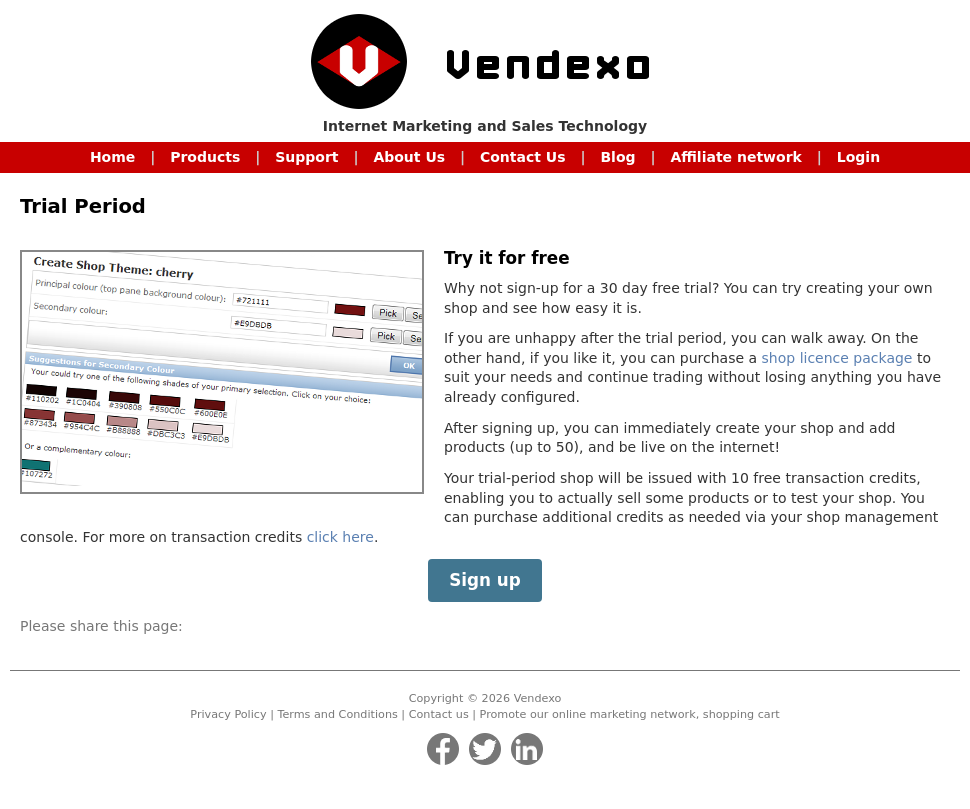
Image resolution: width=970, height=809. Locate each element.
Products (205, 157)
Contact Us (523, 157)
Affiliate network (735, 157)
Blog (617, 157)
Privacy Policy (228, 714)
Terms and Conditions (337, 714)
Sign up (484, 580)
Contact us (439, 714)
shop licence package (837, 358)
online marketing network (624, 714)
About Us (409, 157)
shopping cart (741, 714)
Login (858, 157)
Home (112, 157)
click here (340, 537)
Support (306, 157)
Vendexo (538, 698)
